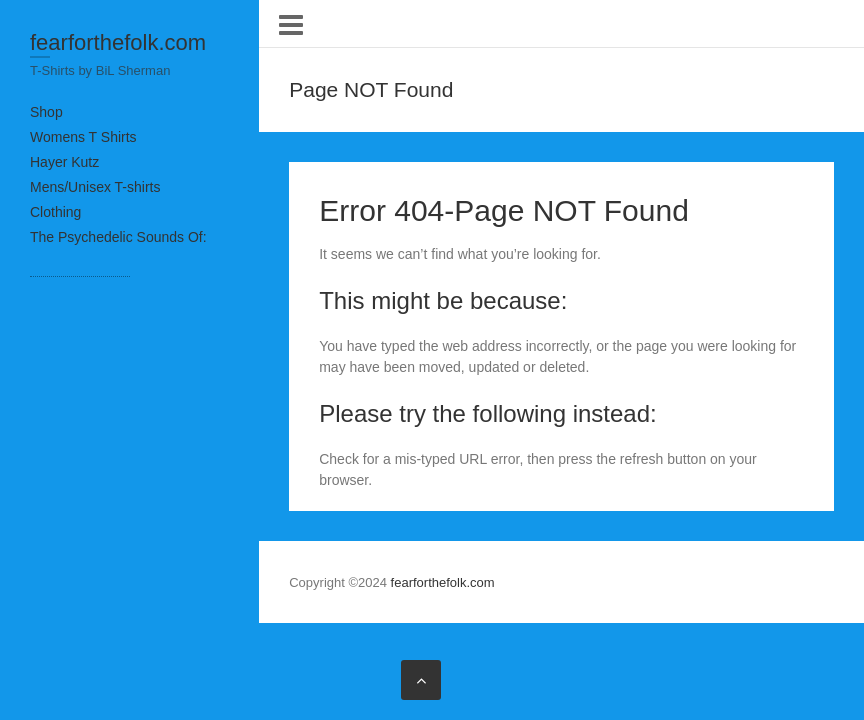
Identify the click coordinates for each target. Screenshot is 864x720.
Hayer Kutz (64, 162)
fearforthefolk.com (118, 42)
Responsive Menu (290, 24)
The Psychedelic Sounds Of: (118, 237)
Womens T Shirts (83, 137)
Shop (46, 112)
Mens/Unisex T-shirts (95, 187)
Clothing (55, 212)
